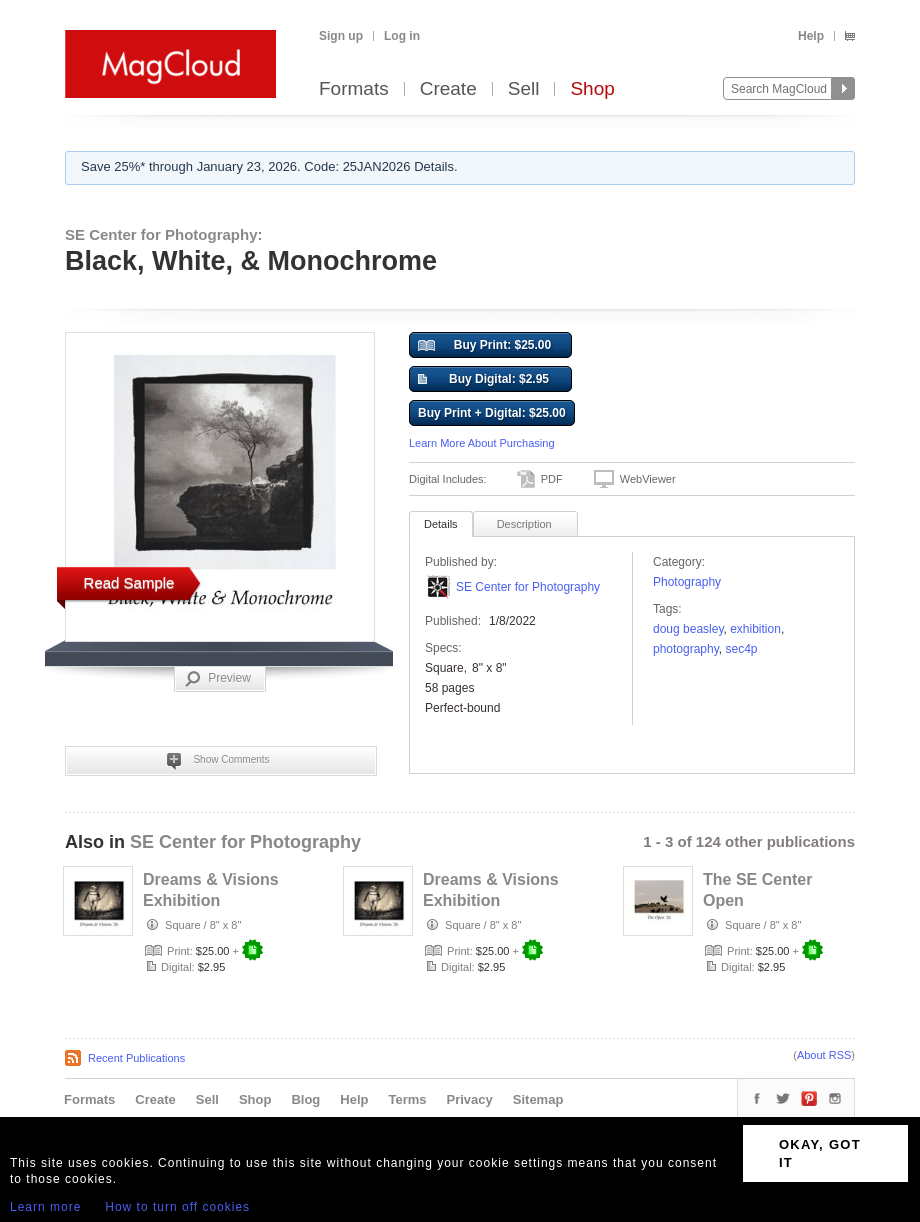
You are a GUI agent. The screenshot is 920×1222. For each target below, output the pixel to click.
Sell (524, 89)
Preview (218, 679)
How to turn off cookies (177, 1207)
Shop (592, 89)
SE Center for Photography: (164, 234)
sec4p (742, 649)
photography (686, 649)
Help (811, 36)
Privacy (470, 1099)
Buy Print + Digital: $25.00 (492, 413)
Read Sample (129, 582)
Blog (305, 1099)
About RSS (824, 1055)
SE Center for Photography (528, 587)
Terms (407, 1099)
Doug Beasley (688, 629)
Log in (402, 36)
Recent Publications (136, 1058)
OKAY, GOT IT (820, 1153)
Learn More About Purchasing (482, 443)
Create (448, 89)
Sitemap (538, 1099)
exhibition (755, 629)
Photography (687, 582)
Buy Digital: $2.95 (483, 380)
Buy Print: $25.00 (484, 346)
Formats (354, 89)
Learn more (45, 1207)
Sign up (341, 36)
